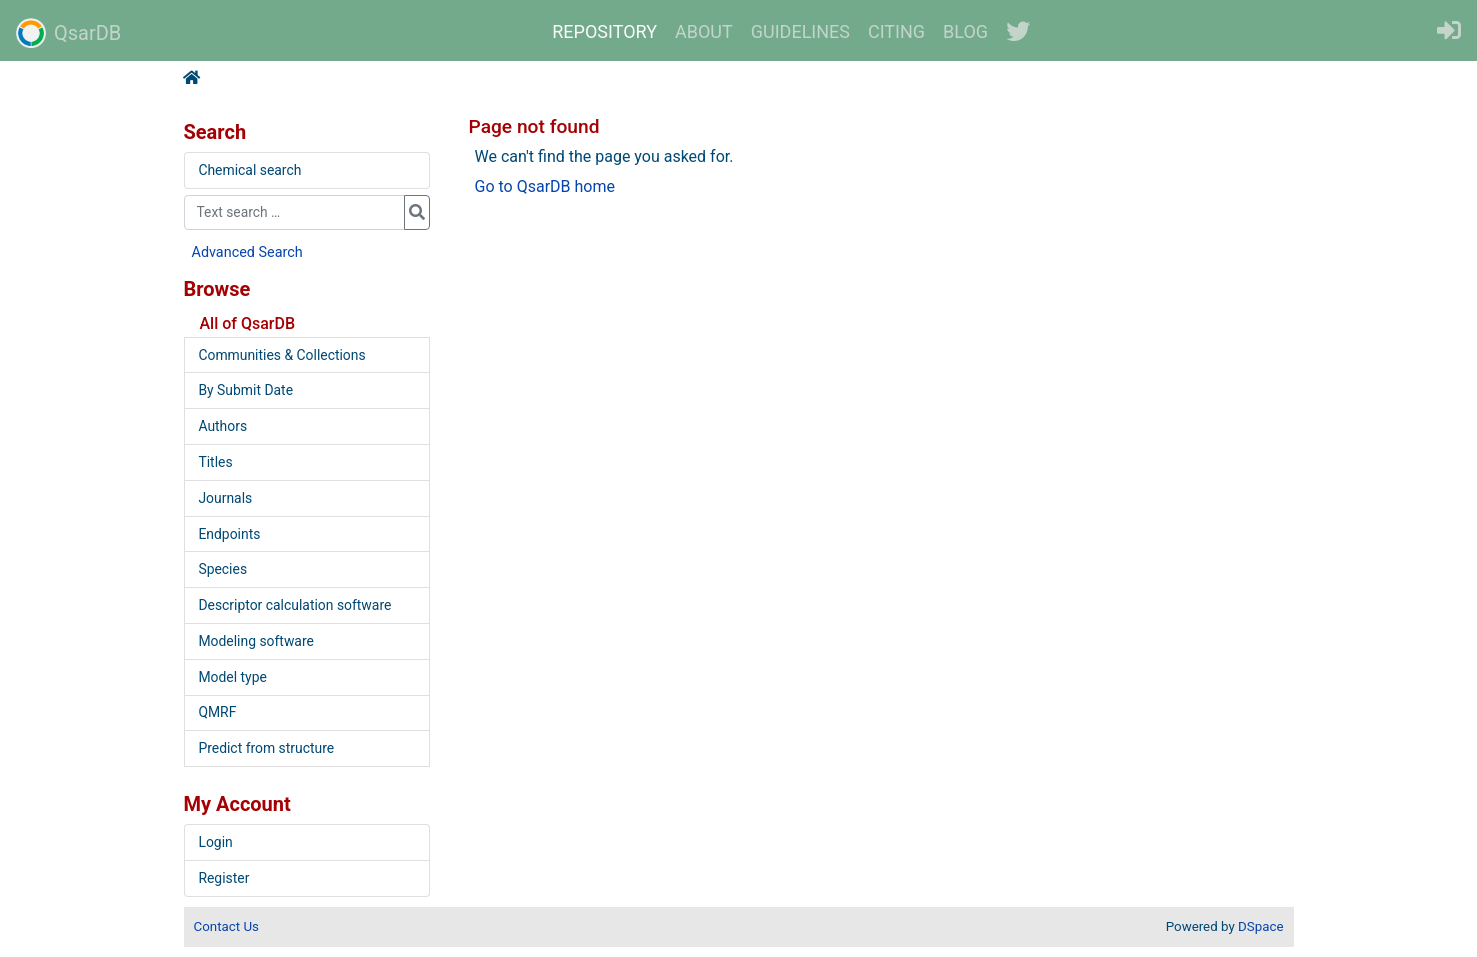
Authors (222, 426)
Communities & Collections (281, 355)
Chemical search (249, 170)
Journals (225, 498)
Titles (215, 462)
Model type (232, 677)
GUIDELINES (800, 31)
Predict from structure (266, 748)
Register (223, 878)
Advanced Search (247, 252)
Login (215, 842)
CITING (896, 31)
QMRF (217, 712)
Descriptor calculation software (294, 605)
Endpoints (229, 534)
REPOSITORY (604, 31)
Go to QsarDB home (545, 186)
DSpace (1260, 926)
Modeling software (255, 641)
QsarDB (68, 33)
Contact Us (226, 926)
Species (222, 569)
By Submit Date (245, 390)
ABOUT (704, 31)
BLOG (965, 31)
